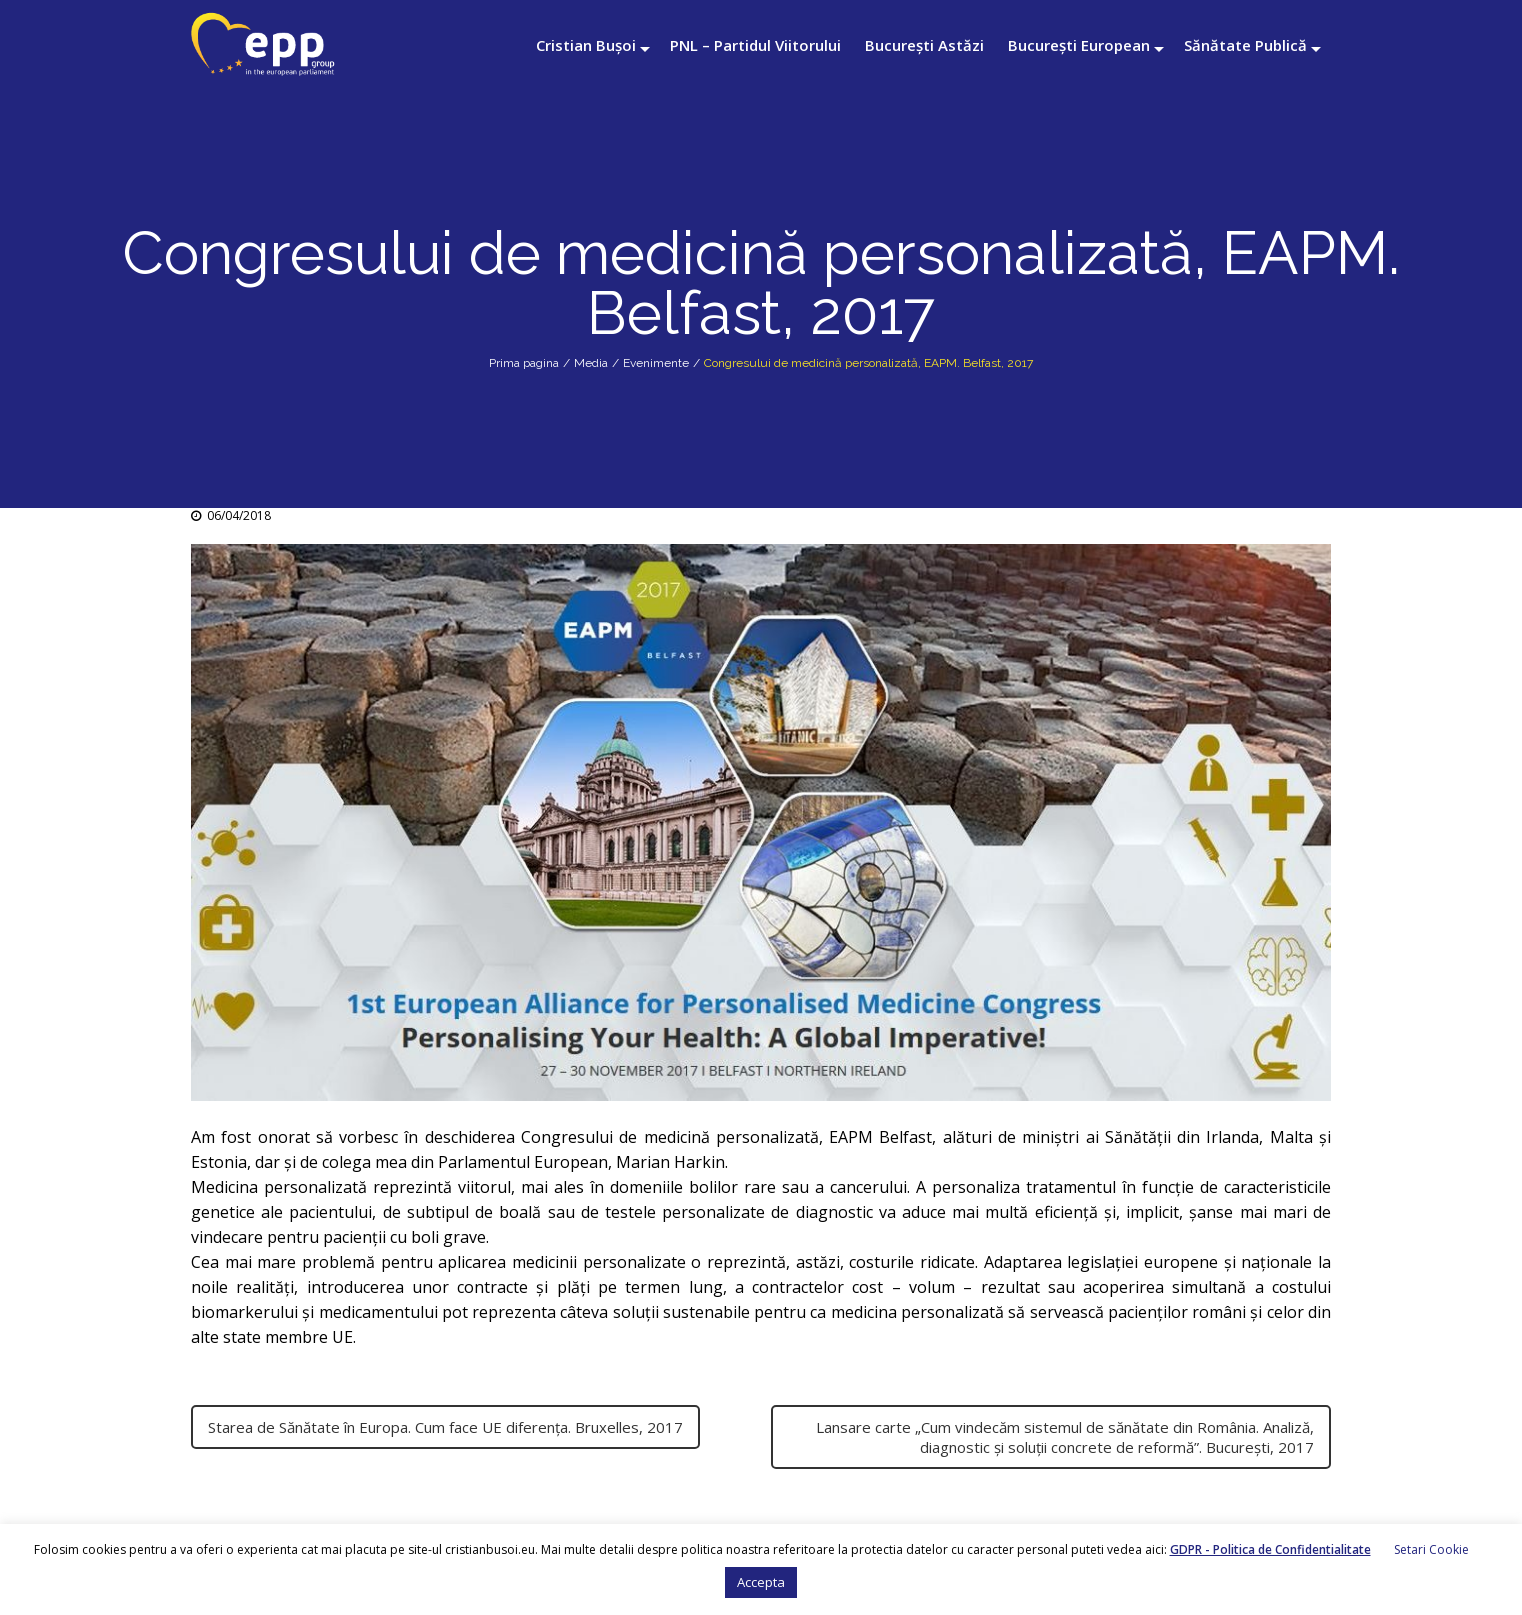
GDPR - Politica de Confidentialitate (1270, 1549)
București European (1079, 45)
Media (591, 363)
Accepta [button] (761, 1582)
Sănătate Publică (1245, 45)
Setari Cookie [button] (1431, 1549)
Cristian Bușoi (586, 45)
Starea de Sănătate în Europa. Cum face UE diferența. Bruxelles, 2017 (445, 1427)
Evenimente (656, 363)
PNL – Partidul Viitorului (755, 45)
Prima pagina (524, 363)
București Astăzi (924, 45)
